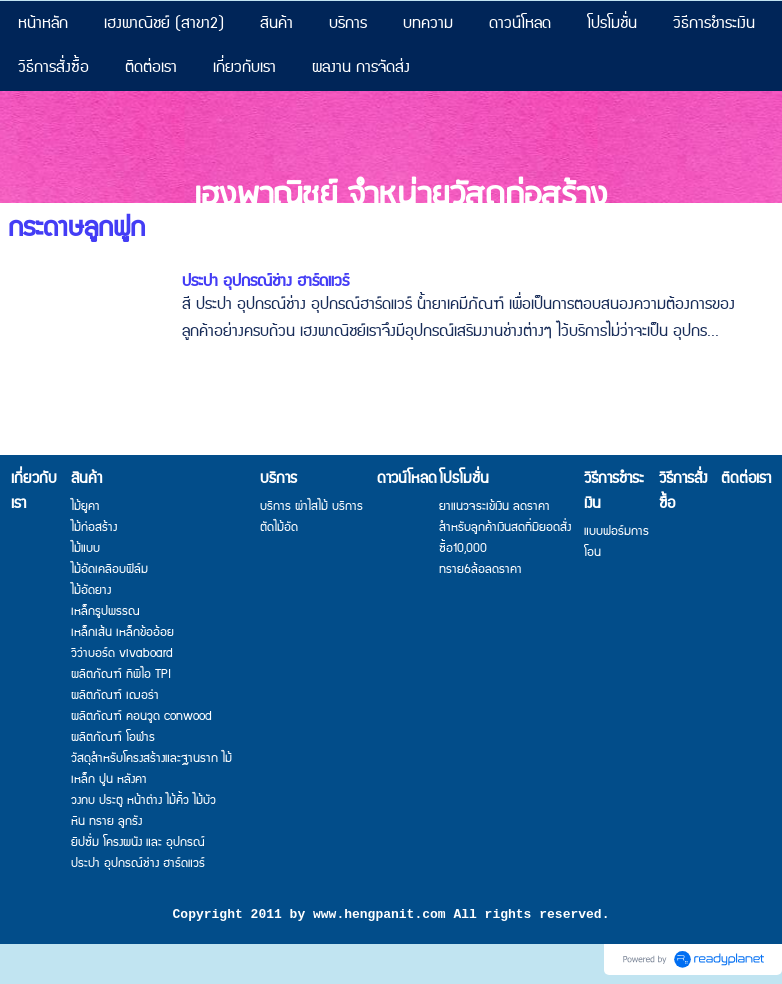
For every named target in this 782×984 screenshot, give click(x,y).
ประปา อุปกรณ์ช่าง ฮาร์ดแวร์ (265, 281)
